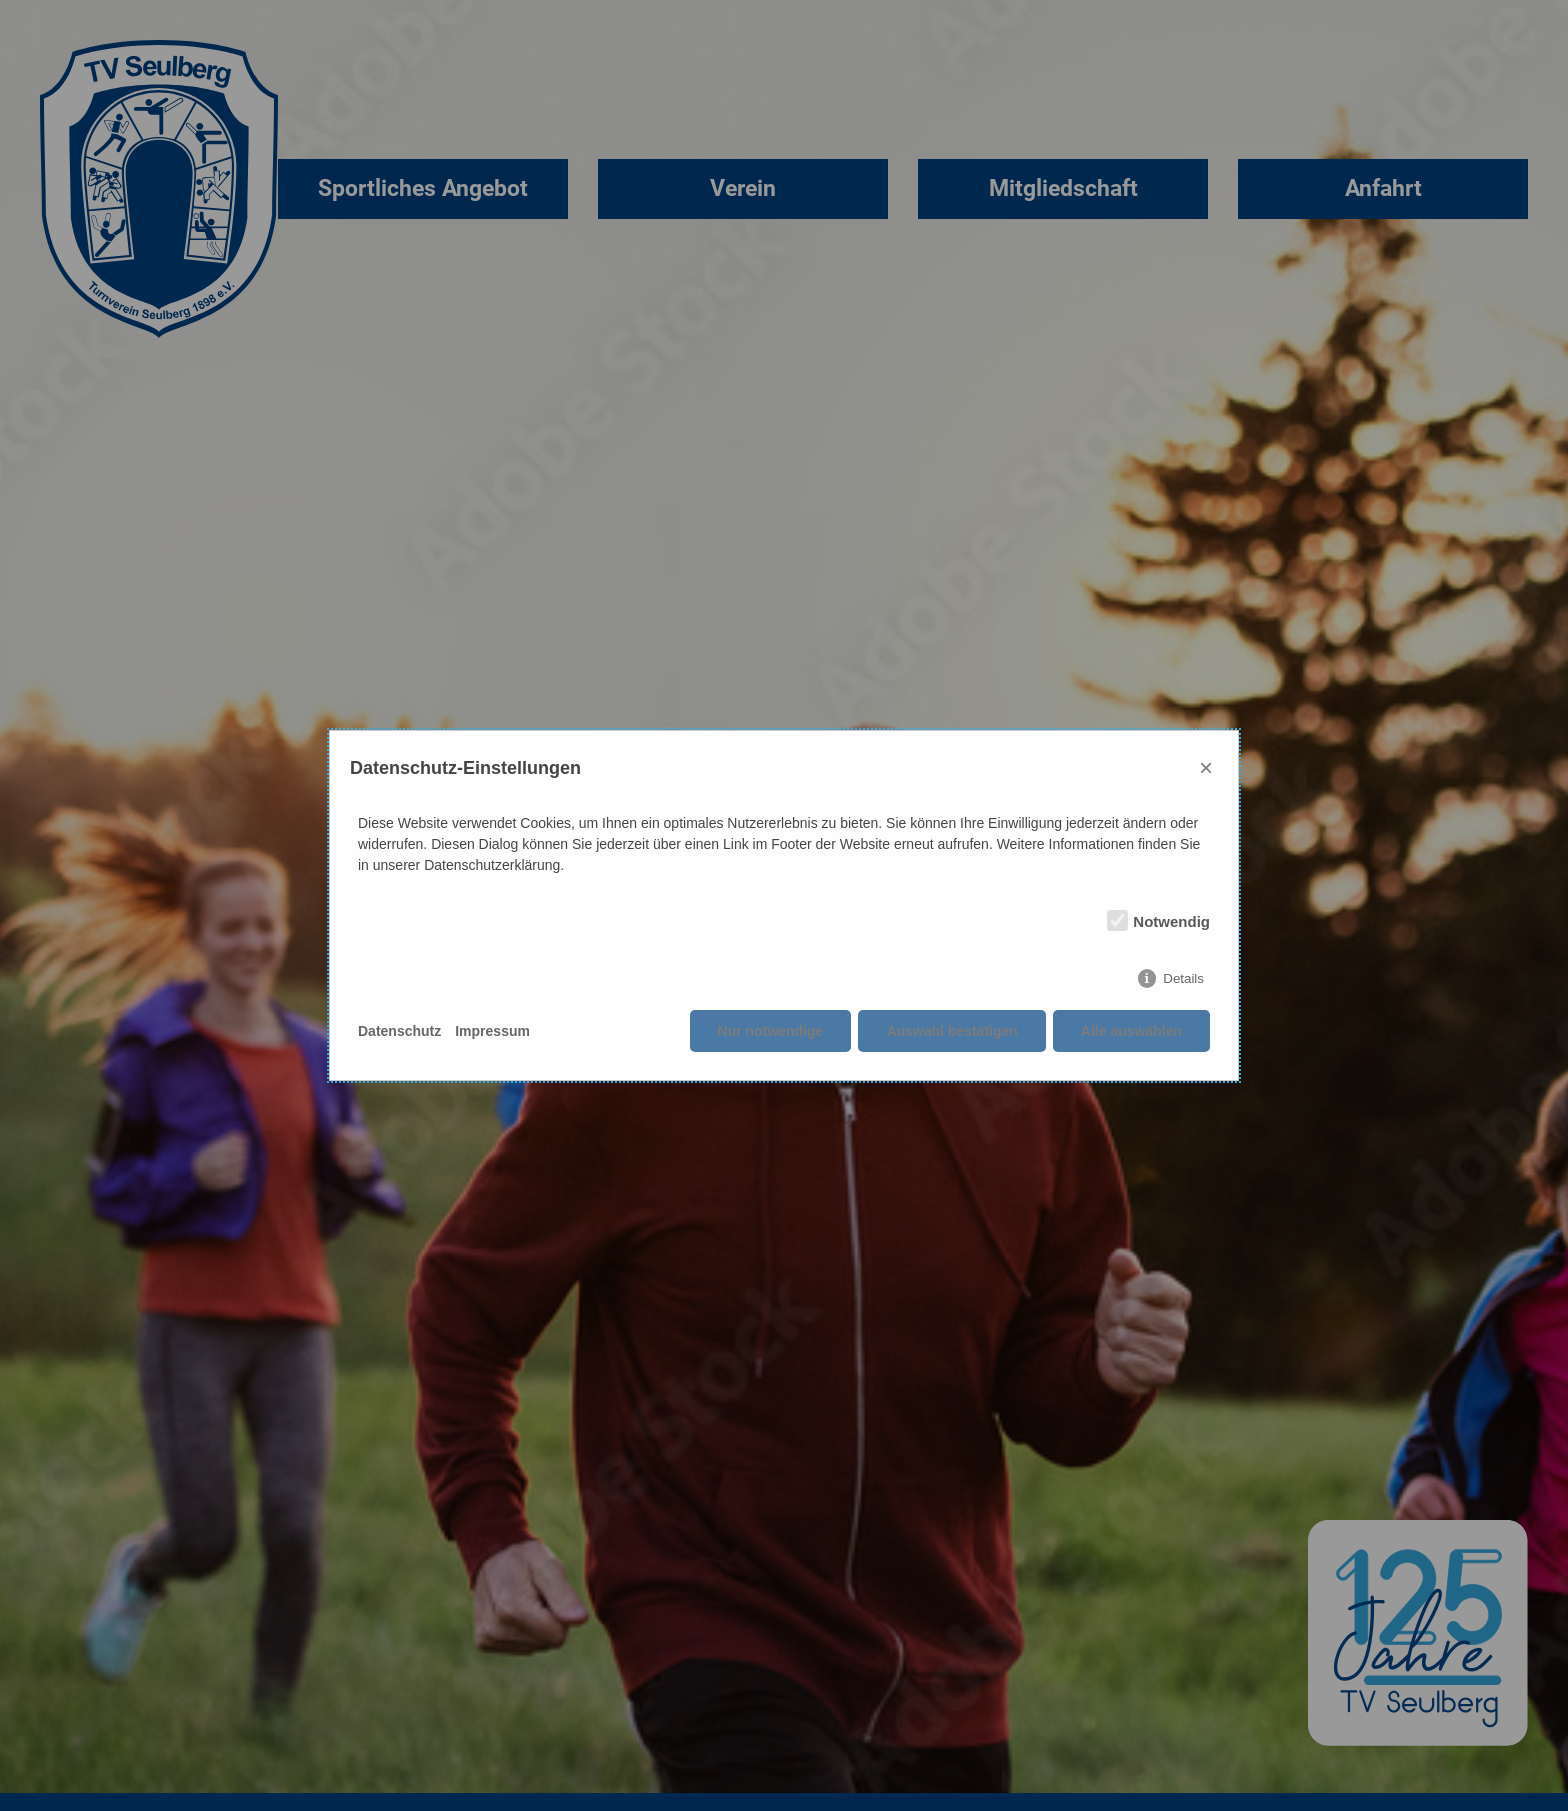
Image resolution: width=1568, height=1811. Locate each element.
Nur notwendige (771, 1031)
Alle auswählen (1131, 1031)
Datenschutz (399, 1031)
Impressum (492, 1031)
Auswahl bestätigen (951, 1031)
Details (1183, 978)
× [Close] (1206, 767)
